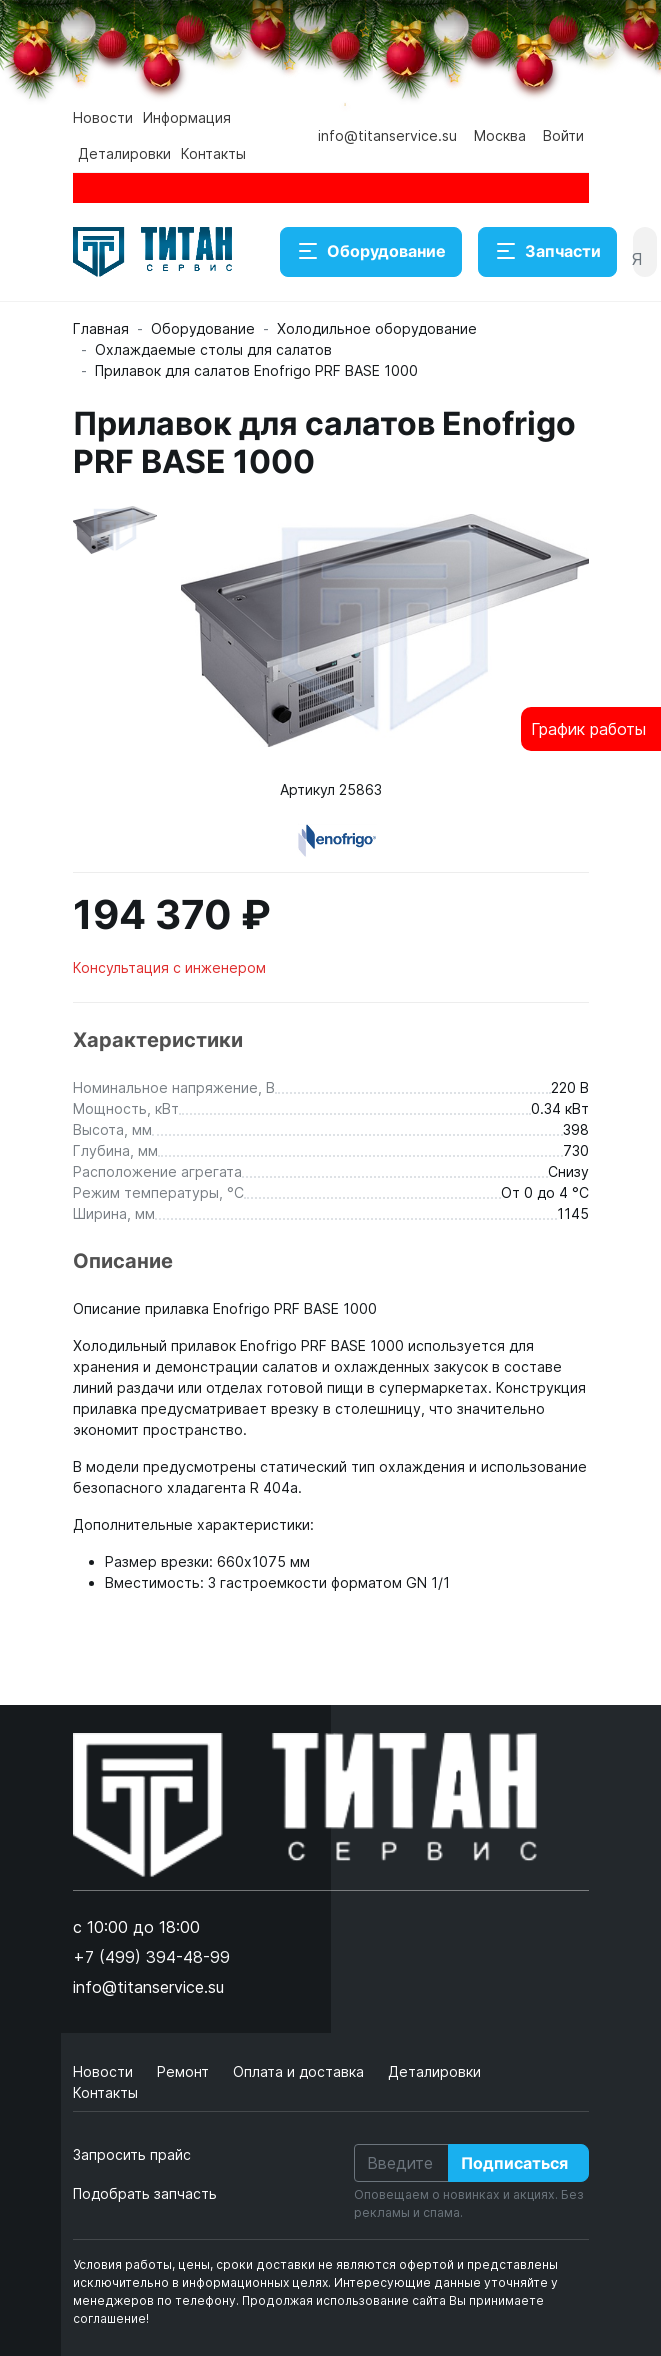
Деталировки (124, 153)
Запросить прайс (132, 2154)
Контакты (213, 153)
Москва (500, 135)
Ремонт (185, 2071)
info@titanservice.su (387, 135)
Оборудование (371, 252)
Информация (187, 117)
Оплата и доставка (300, 2071)
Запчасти (547, 252)
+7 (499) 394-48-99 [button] (151, 1957)
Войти (563, 135)
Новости (103, 117)
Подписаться (514, 2163)
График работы (588, 729)
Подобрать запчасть (145, 2193)
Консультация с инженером (169, 967)
